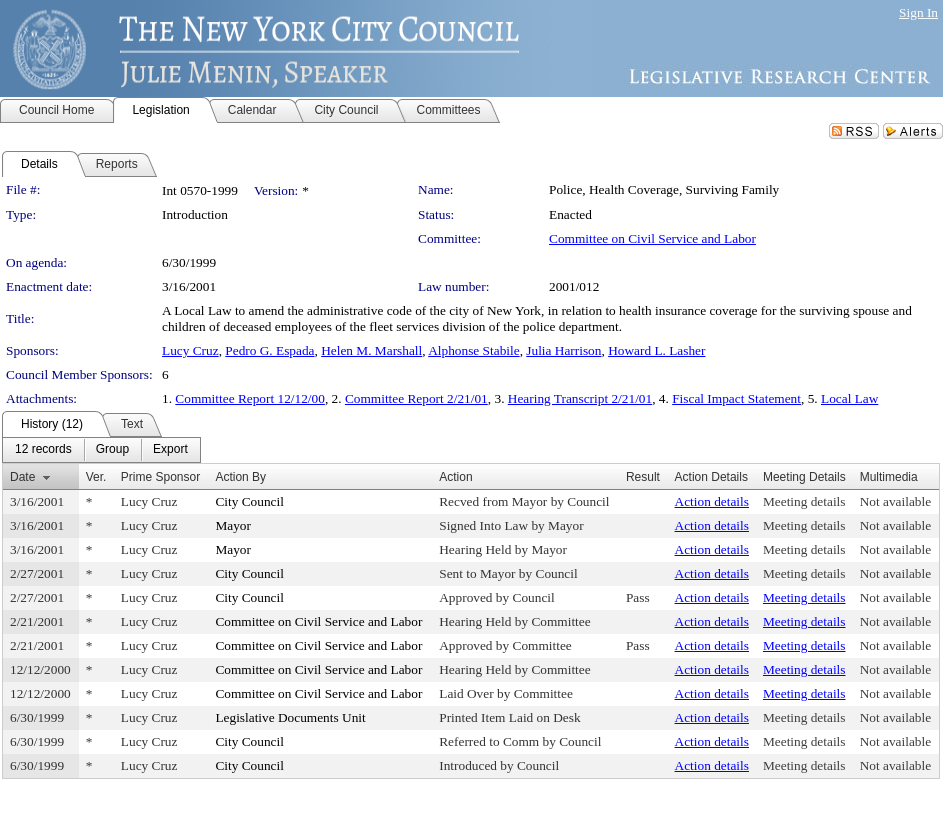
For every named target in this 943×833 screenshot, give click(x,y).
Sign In (918, 12)
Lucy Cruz (190, 350)
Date (22, 477)
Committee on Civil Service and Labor (652, 238)
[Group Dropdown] (112, 450)
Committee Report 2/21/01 (416, 398)
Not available (895, 501)
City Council (249, 501)
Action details (712, 501)
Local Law (849, 398)
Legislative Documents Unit (290, 717)
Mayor (233, 525)
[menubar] (101, 450)
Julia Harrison (563, 350)
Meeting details (804, 501)
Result (643, 477)
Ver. (96, 477)
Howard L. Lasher (656, 350)
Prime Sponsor (160, 477)
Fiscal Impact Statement (736, 398)
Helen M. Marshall (371, 350)
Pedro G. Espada (269, 350)
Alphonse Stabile (473, 350)
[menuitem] (43, 450)
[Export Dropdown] (170, 450)
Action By (240, 477)
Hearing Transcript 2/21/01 (580, 398)
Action (455, 477)
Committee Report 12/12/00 (250, 398)
